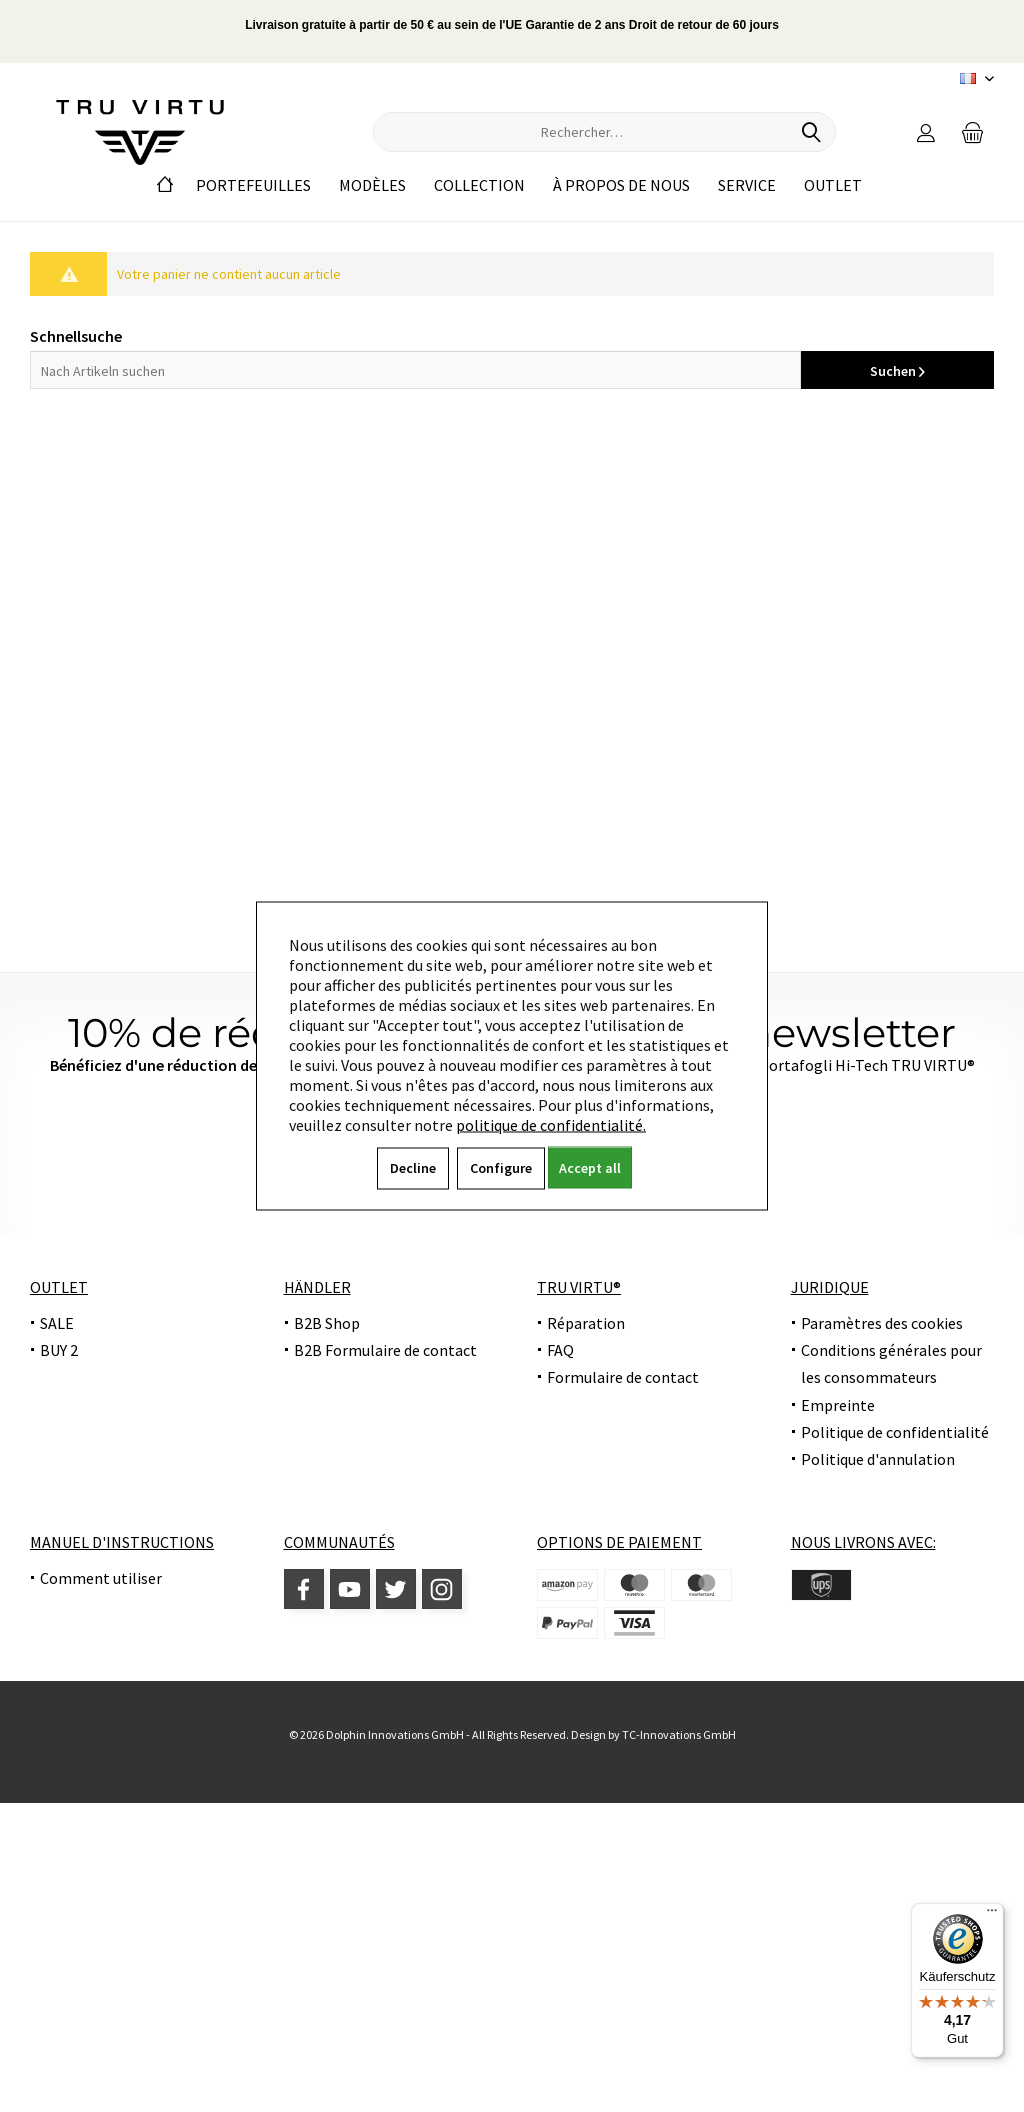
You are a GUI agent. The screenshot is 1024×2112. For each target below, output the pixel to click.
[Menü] (992, 1915)
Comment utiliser (101, 1578)
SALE (57, 1323)
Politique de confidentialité (895, 1432)
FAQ (560, 1350)
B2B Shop (327, 1323)
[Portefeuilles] (253, 185)
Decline (413, 1168)
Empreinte (838, 1405)
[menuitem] (973, 132)
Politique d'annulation (878, 1459)
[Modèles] (372, 185)
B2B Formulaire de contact (385, 1350)
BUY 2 (59, 1350)
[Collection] (479, 185)
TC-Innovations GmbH (679, 1734)
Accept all (590, 1168)
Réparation (586, 1323)
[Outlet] (833, 185)
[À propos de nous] (621, 185)
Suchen (897, 371)
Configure (501, 1168)
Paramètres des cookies (882, 1323)
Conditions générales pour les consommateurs (891, 1363)
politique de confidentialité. (551, 1125)
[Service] (747, 185)
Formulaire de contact (623, 1377)
